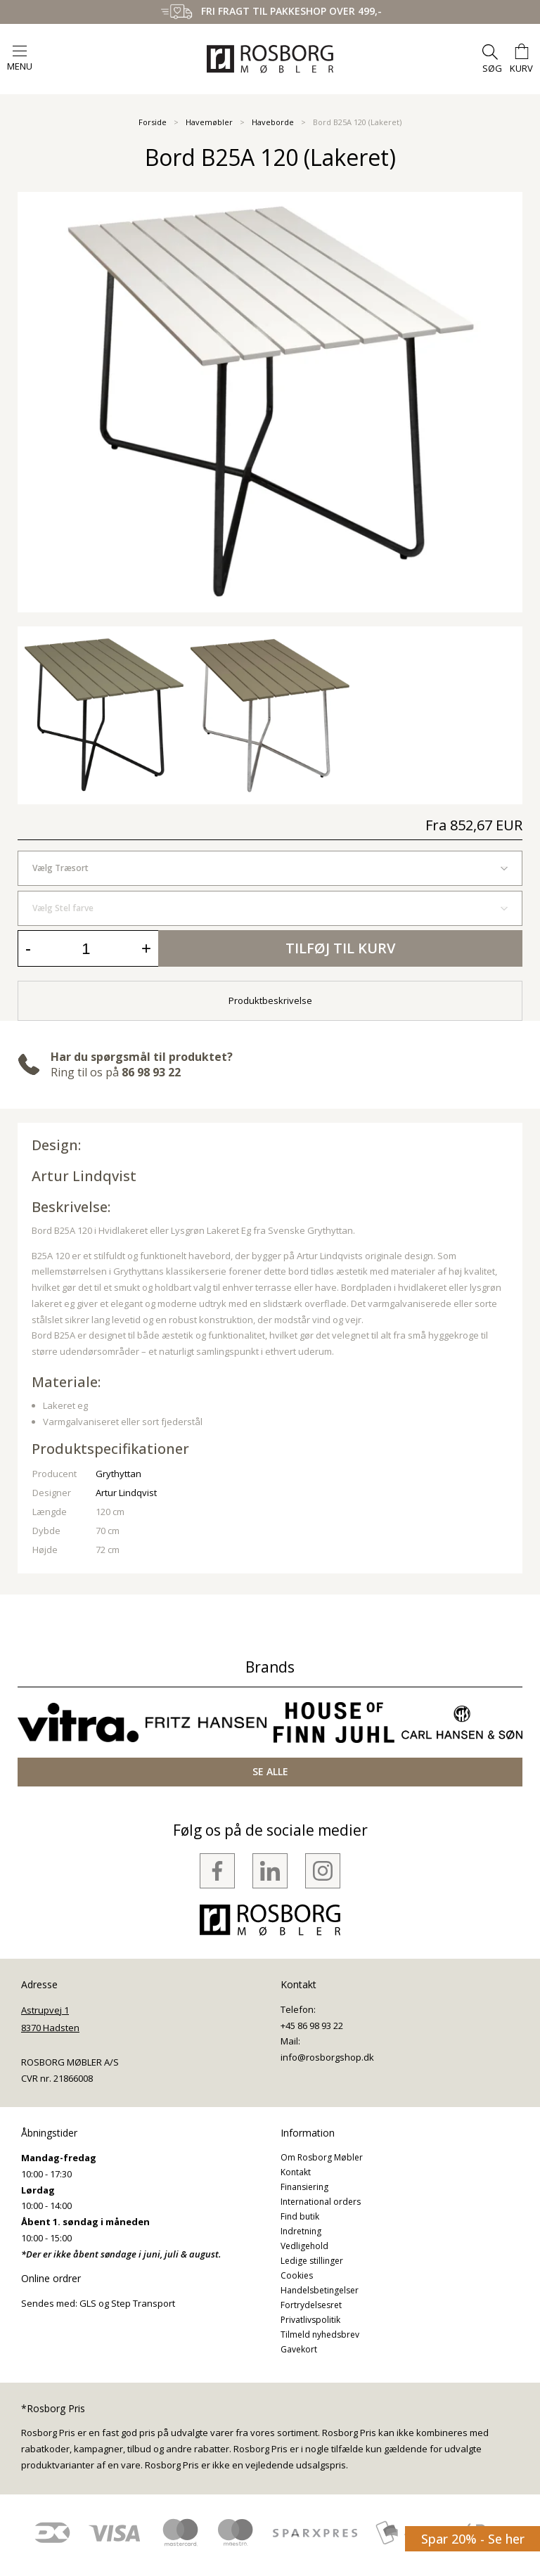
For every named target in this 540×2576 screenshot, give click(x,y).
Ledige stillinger (312, 2261)
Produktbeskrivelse (270, 1000)
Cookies (297, 2275)
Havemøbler (209, 122)
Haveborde (273, 122)
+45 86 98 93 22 (312, 2025)
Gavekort (299, 2349)
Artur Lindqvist (84, 1175)
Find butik (300, 2216)
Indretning (301, 2231)
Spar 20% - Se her (473, 2538)
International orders (321, 2202)
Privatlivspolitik (310, 2320)
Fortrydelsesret (311, 2305)
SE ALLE (270, 1771)
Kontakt (296, 2172)
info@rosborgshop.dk (327, 2057)
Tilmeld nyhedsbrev (320, 2334)
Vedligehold (304, 2246)
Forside (153, 122)
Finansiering (304, 2187)
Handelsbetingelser (320, 2290)
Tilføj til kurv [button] (340, 948)
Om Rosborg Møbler (322, 2157)
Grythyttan (118, 1473)
